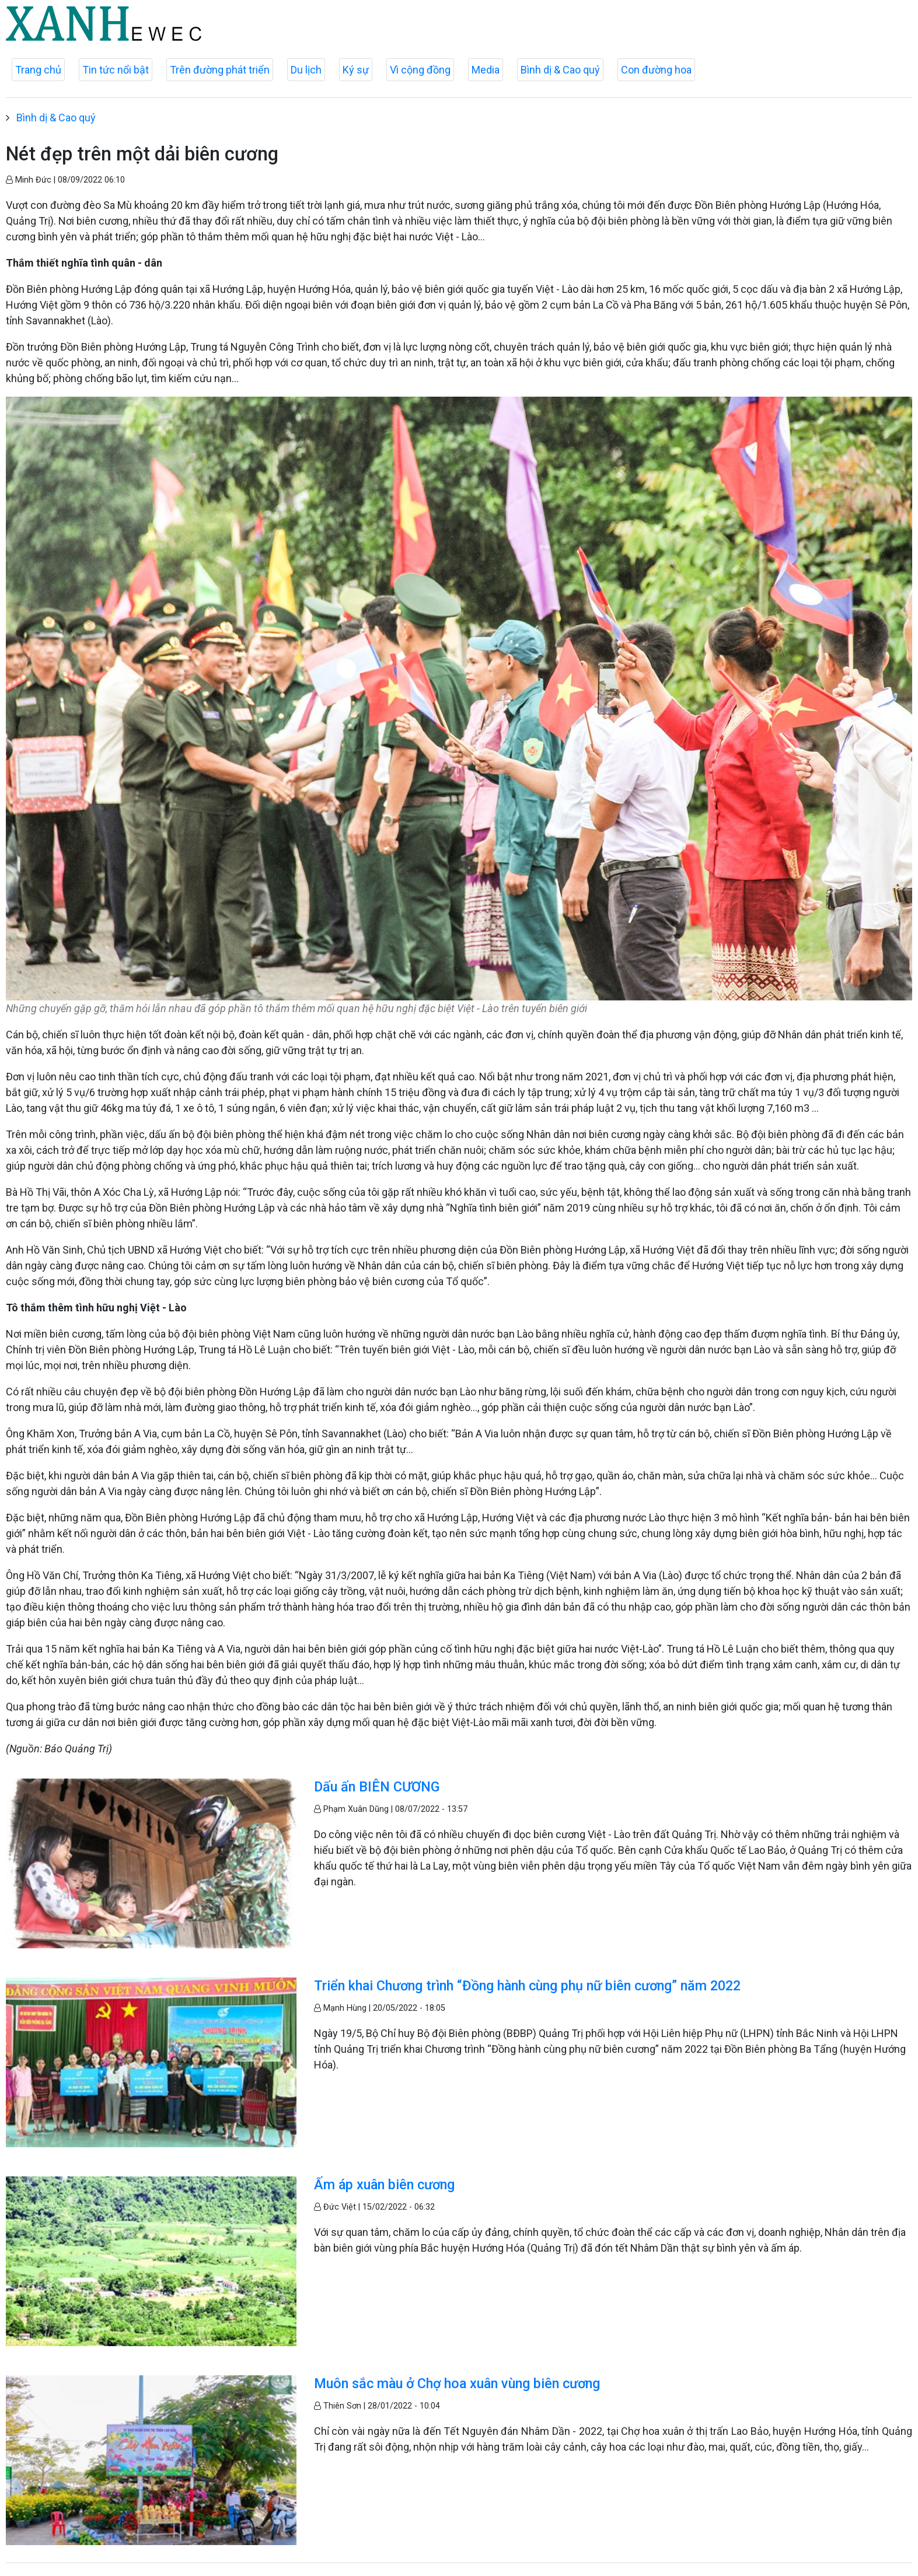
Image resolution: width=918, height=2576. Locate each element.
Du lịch (306, 70)
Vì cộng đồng (420, 70)
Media (486, 70)
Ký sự (356, 70)
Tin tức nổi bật (115, 70)
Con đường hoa (656, 70)
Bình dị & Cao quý (560, 70)
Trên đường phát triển (220, 70)
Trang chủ (38, 70)
